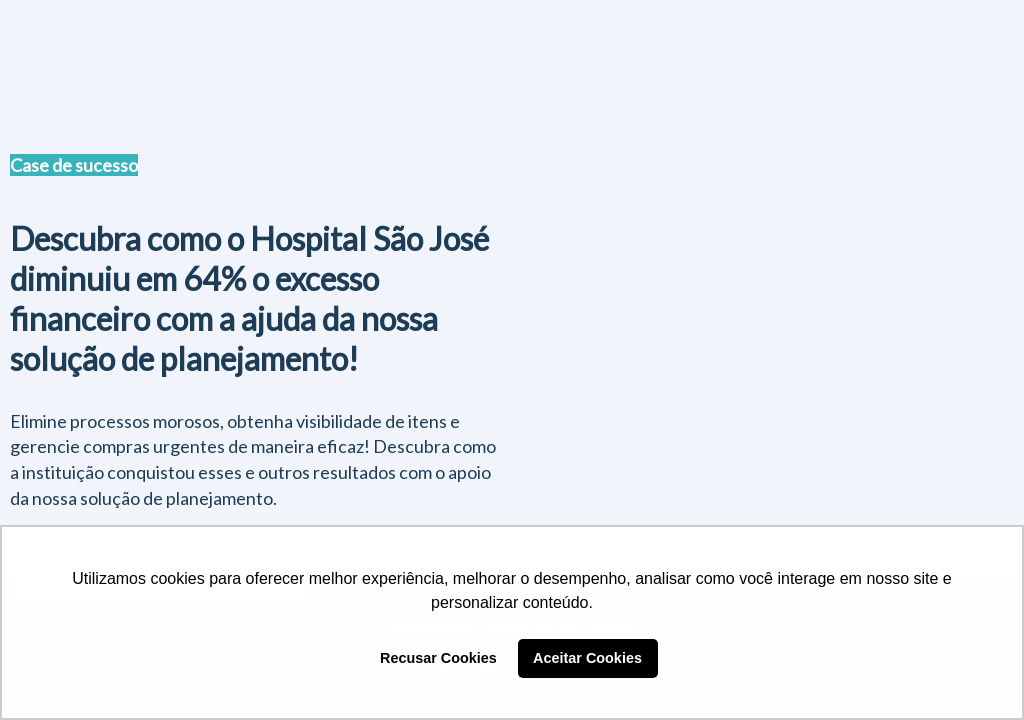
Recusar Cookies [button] (438, 658)
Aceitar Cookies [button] (587, 658)
